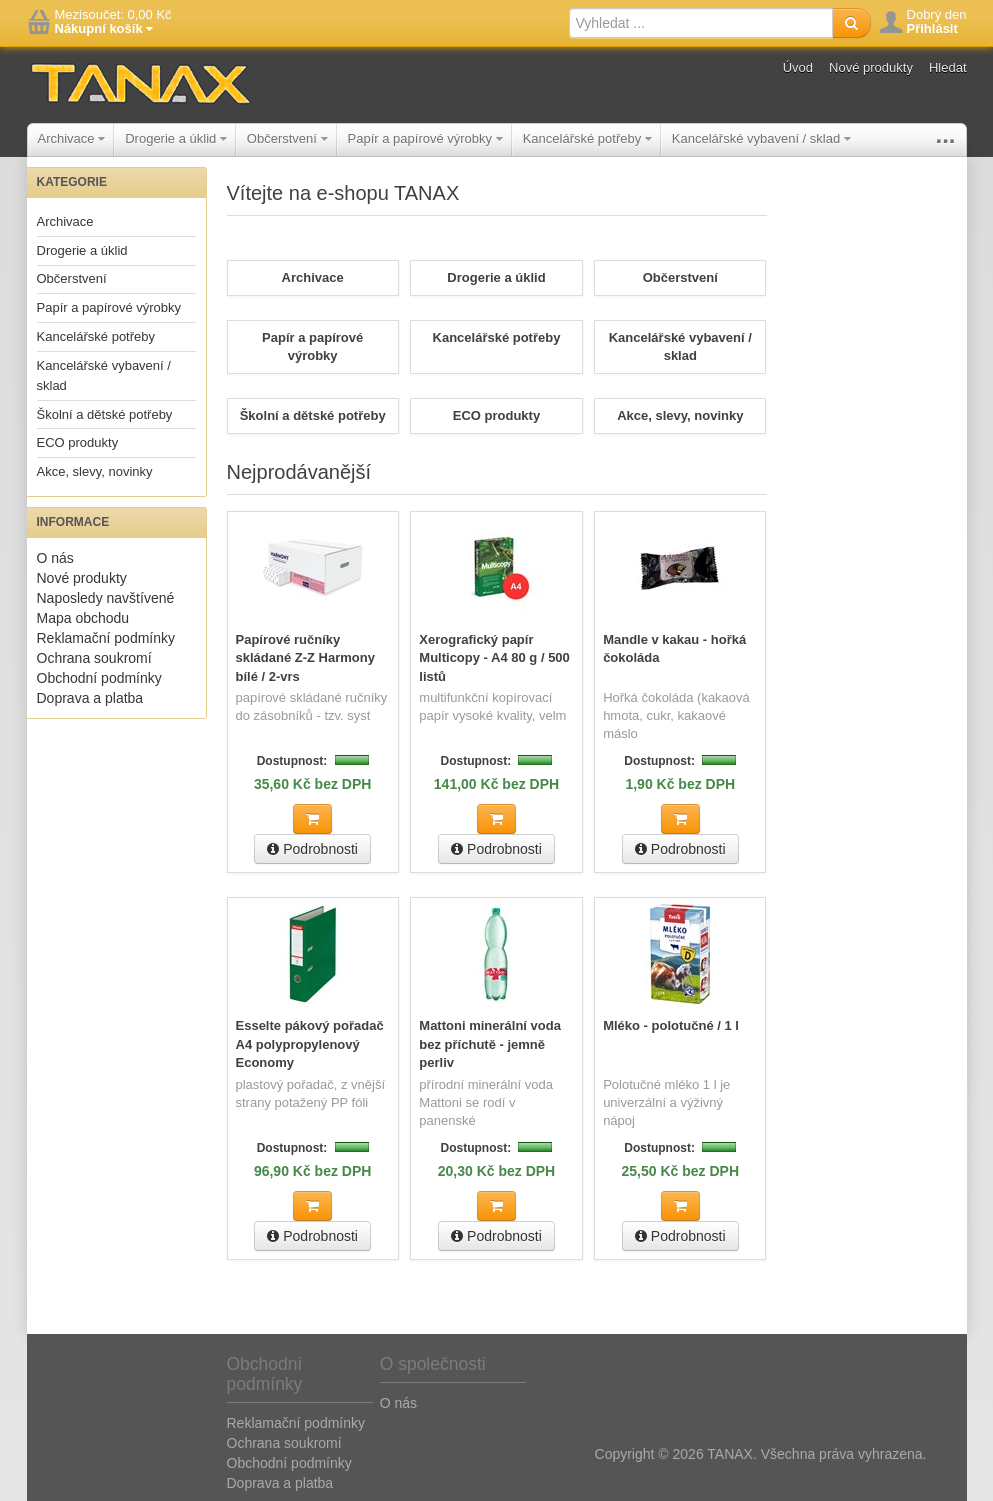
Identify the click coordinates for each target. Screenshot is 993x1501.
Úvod (798, 67)
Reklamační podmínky (106, 638)
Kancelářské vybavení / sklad (761, 138)
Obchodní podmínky (99, 678)
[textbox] (701, 23)
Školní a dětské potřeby (105, 414)
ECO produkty (78, 442)
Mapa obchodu (83, 618)
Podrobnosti (312, 848)
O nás (55, 558)
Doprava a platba (90, 698)
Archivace (72, 138)
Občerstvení (287, 138)
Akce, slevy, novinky (95, 471)
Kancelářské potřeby (587, 138)
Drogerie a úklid (176, 138)
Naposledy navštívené (106, 598)
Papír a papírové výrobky (425, 138)
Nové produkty (871, 67)
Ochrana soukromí (94, 658)
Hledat (948, 67)
